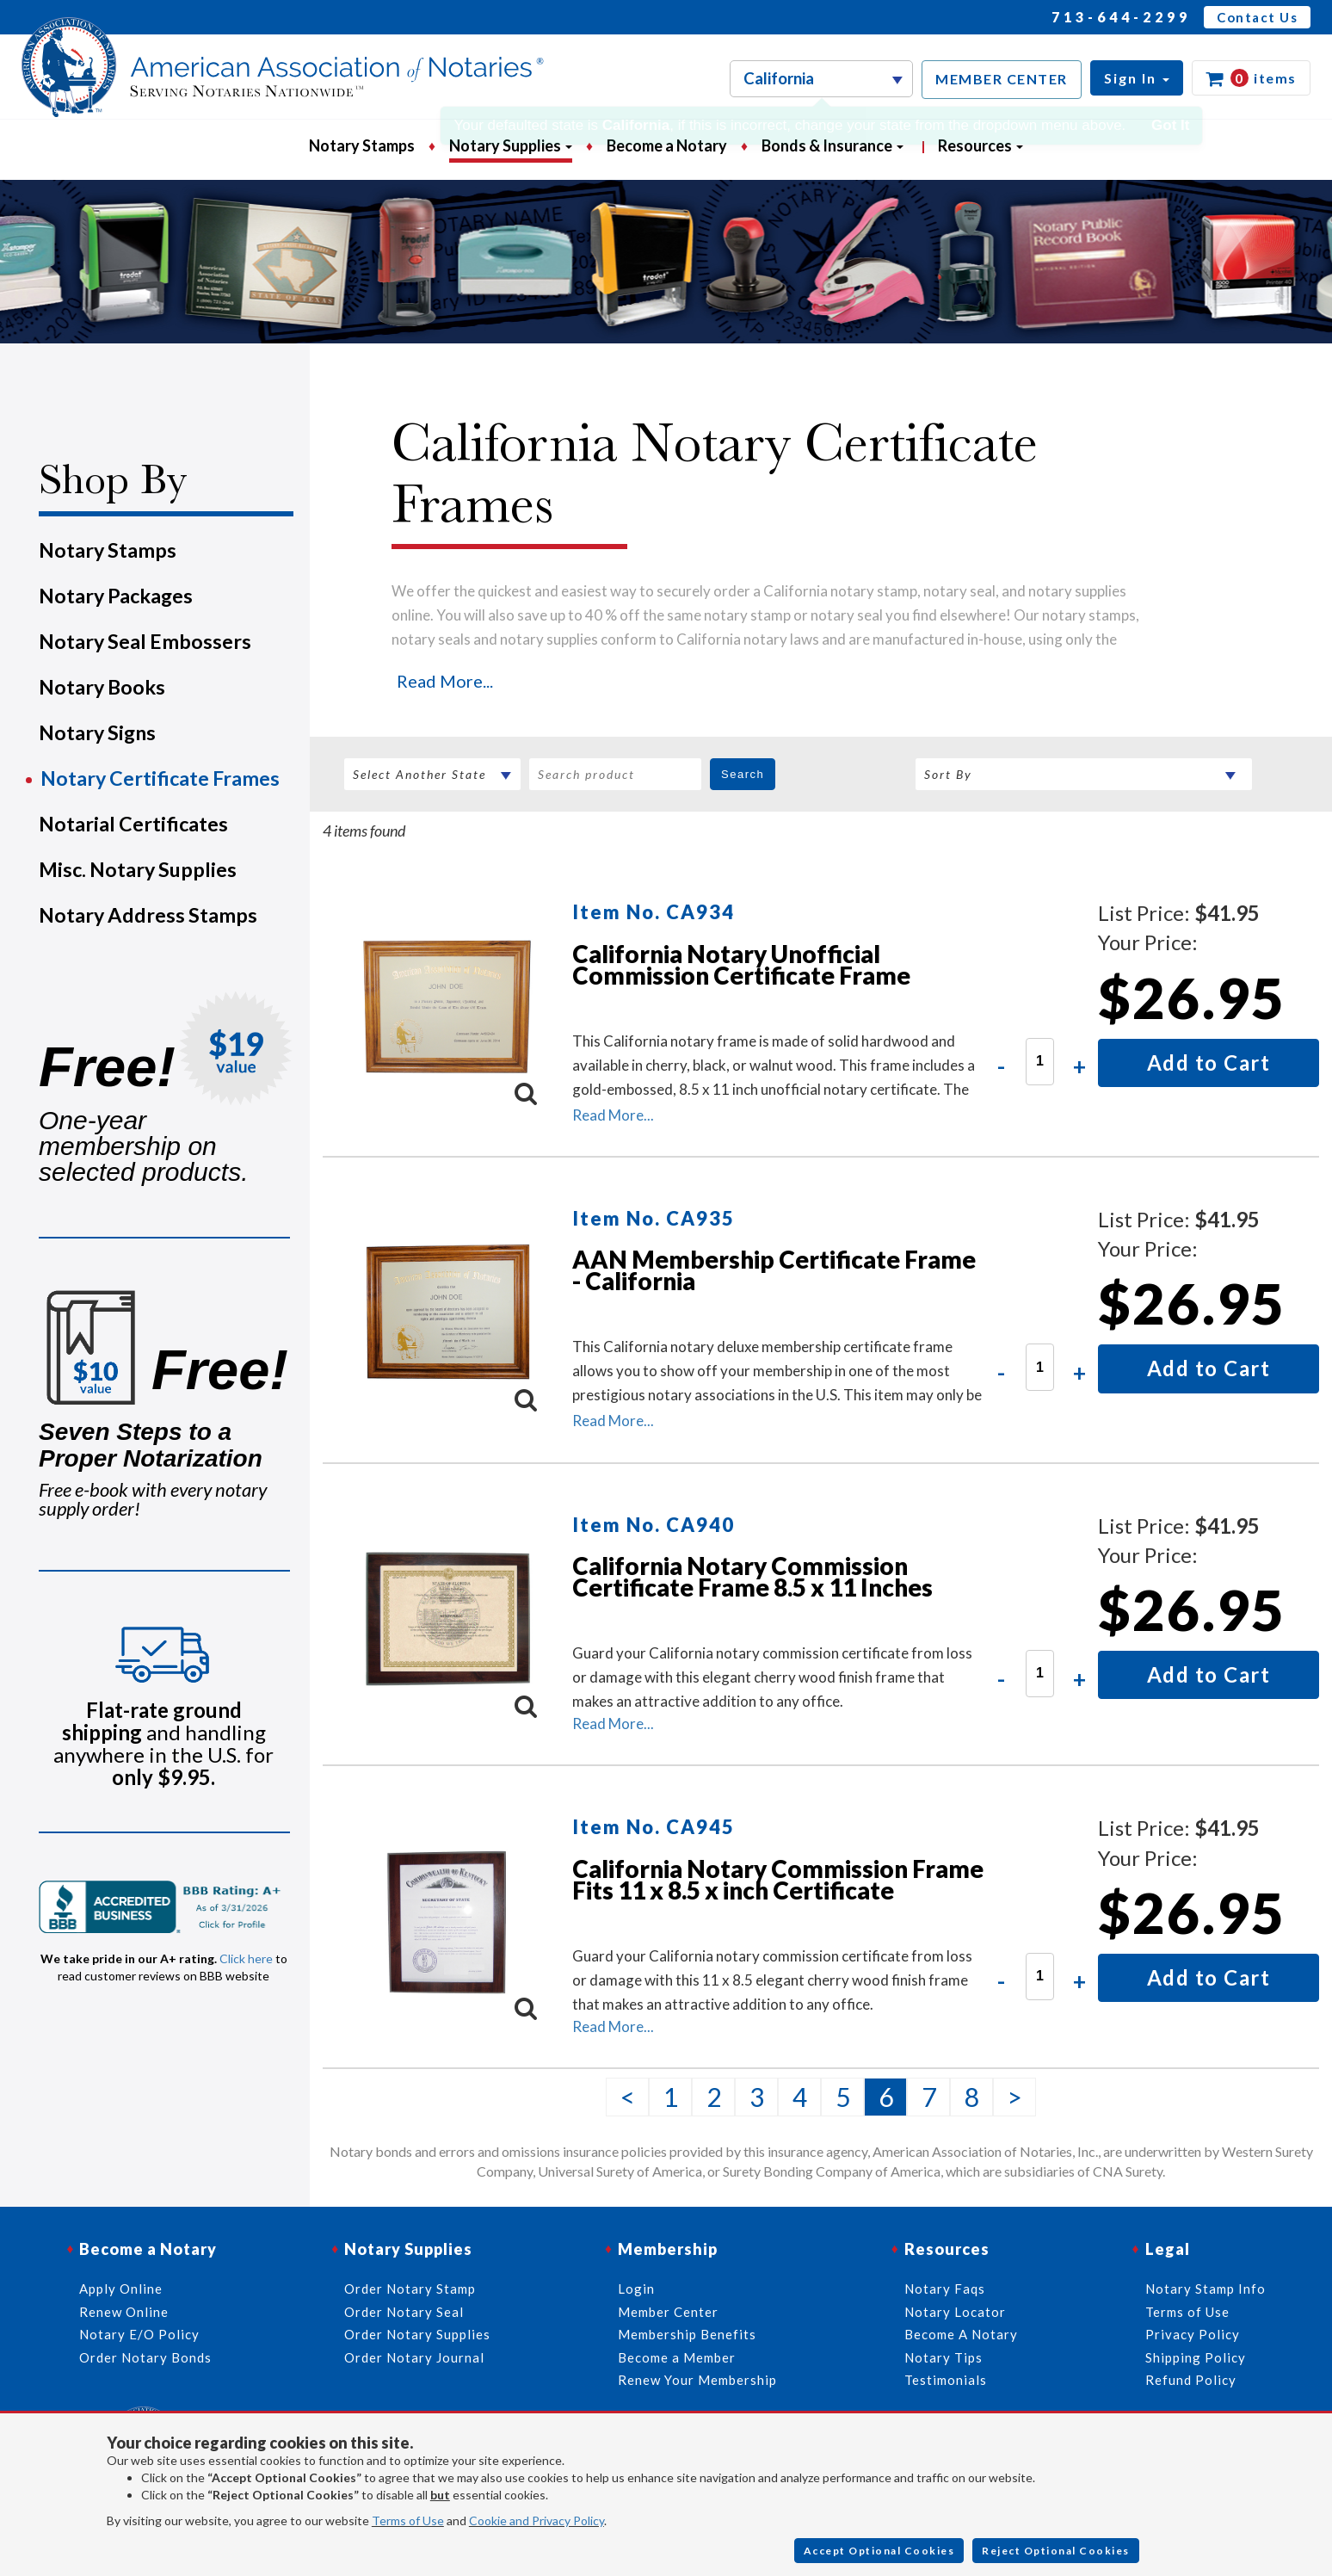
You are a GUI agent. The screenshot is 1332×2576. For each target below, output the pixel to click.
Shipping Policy (1195, 2357)
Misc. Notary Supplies (138, 869)
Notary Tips (943, 2357)
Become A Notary (961, 2334)
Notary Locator (955, 2312)
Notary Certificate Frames (160, 778)
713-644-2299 (1121, 17)
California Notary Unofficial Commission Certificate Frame (741, 964)
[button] (1136, 78)
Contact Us (1257, 17)
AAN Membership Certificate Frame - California (774, 1270)
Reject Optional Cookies (1056, 2550)
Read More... (445, 680)
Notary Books (102, 687)
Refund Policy (1190, 2380)
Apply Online (121, 2288)
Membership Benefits (687, 2334)
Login (636, 2288)
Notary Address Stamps (148, 915)
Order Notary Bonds (145, 2357)
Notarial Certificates (133, 824)
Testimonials (945, 2380)
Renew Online (124, 2312)
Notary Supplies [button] (510, 145)
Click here (246, 1958)
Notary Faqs (944, 2288)
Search (742, 774)
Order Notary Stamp (410, 2288)
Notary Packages (116, 596)
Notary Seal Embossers (145, 641)
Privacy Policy (1192, 2334)
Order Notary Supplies (417, 2334)
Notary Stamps (362, 145)
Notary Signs (97, 732)
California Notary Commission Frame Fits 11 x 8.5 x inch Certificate (778, 1879)
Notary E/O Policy (139, 2334)
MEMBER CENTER (1001, 79)
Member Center (668, 2312)
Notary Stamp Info (1205, 2288)
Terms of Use (408, 2520)
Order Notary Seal (404, 2312)
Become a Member (677, 2357)
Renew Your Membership (697, 2380)
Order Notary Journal (414, 2357)
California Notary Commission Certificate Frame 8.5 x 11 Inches (752, 1576)
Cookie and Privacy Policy (536, 2520)
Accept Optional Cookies (879, 2550)
